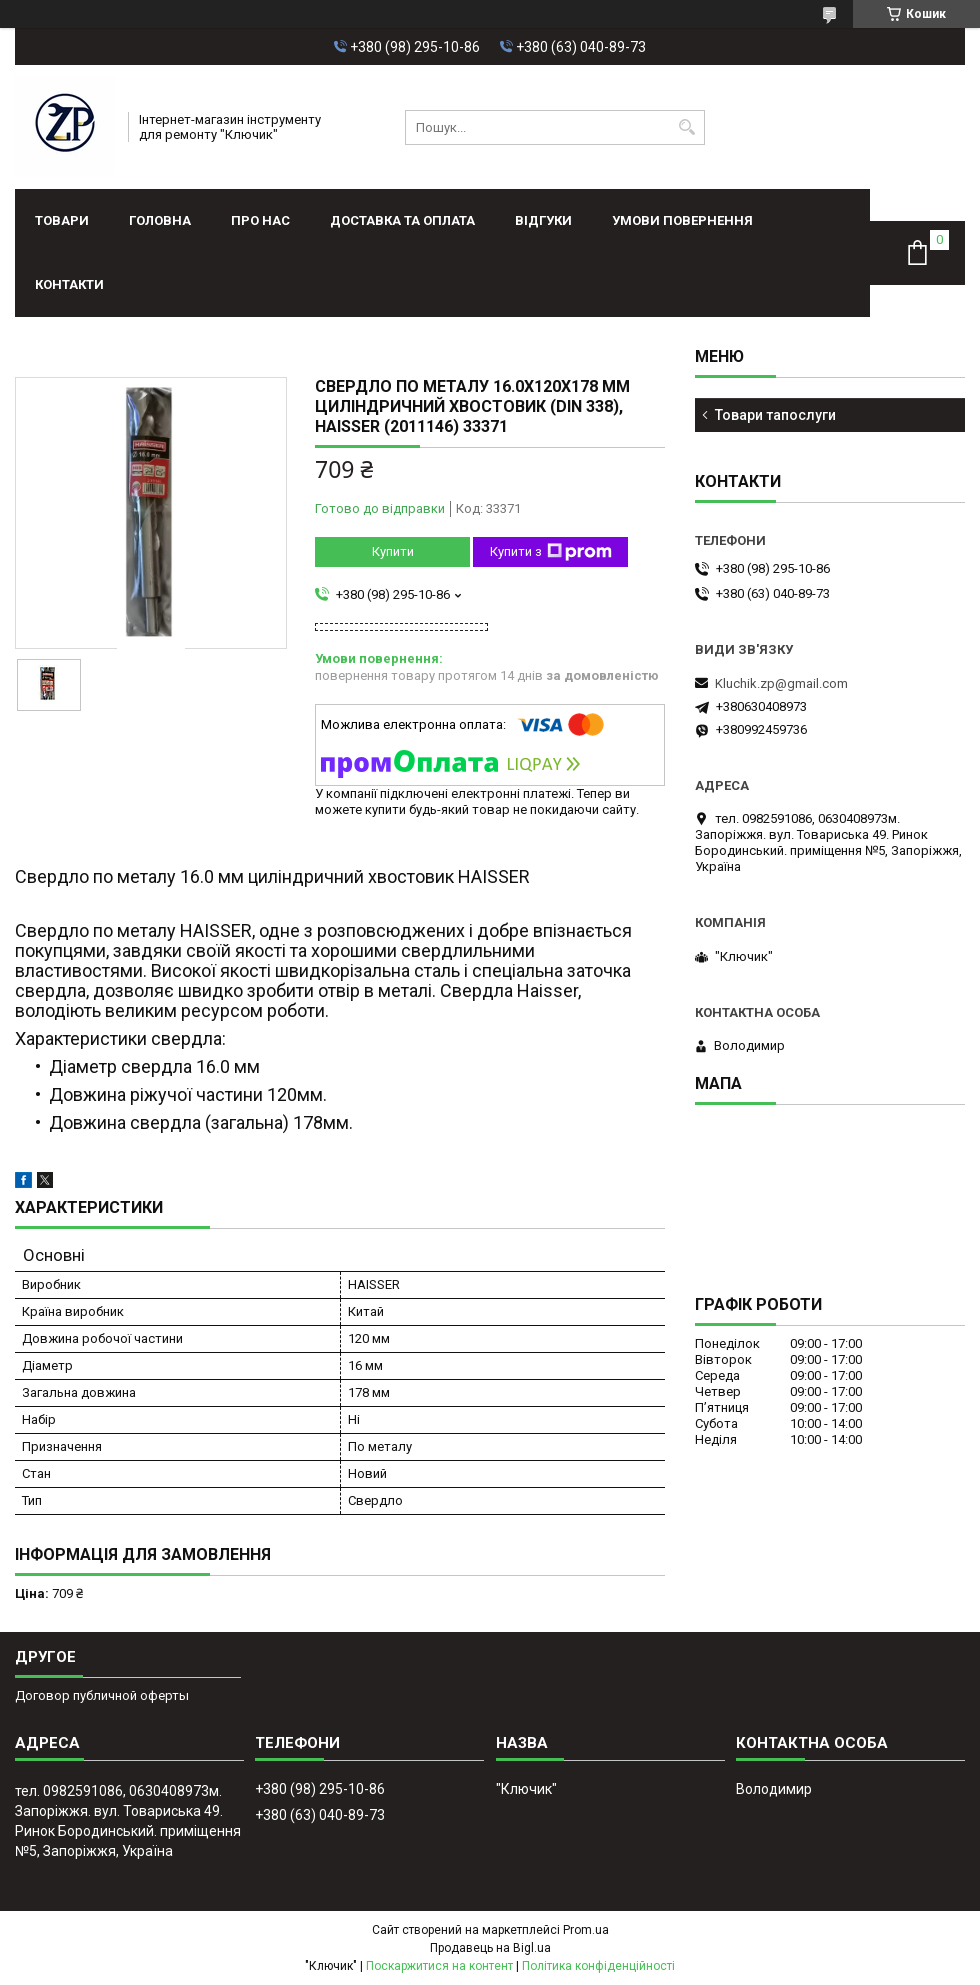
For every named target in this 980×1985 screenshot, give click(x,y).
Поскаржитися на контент (439, 1966)
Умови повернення (682, 220)
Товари (62, 220)
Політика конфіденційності (598, 1966)
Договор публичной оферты (102, 1695)
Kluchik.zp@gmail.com (781, 683)
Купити (393, 551)
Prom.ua (586, 1930)
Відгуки (543, 220)
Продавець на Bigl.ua (490, 1948)
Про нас (260, 220)
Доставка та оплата (402, 220)
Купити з (551, 552)
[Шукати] (687, 127)
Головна (160, 220)
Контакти (69, 284)
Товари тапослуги (775, 415)
